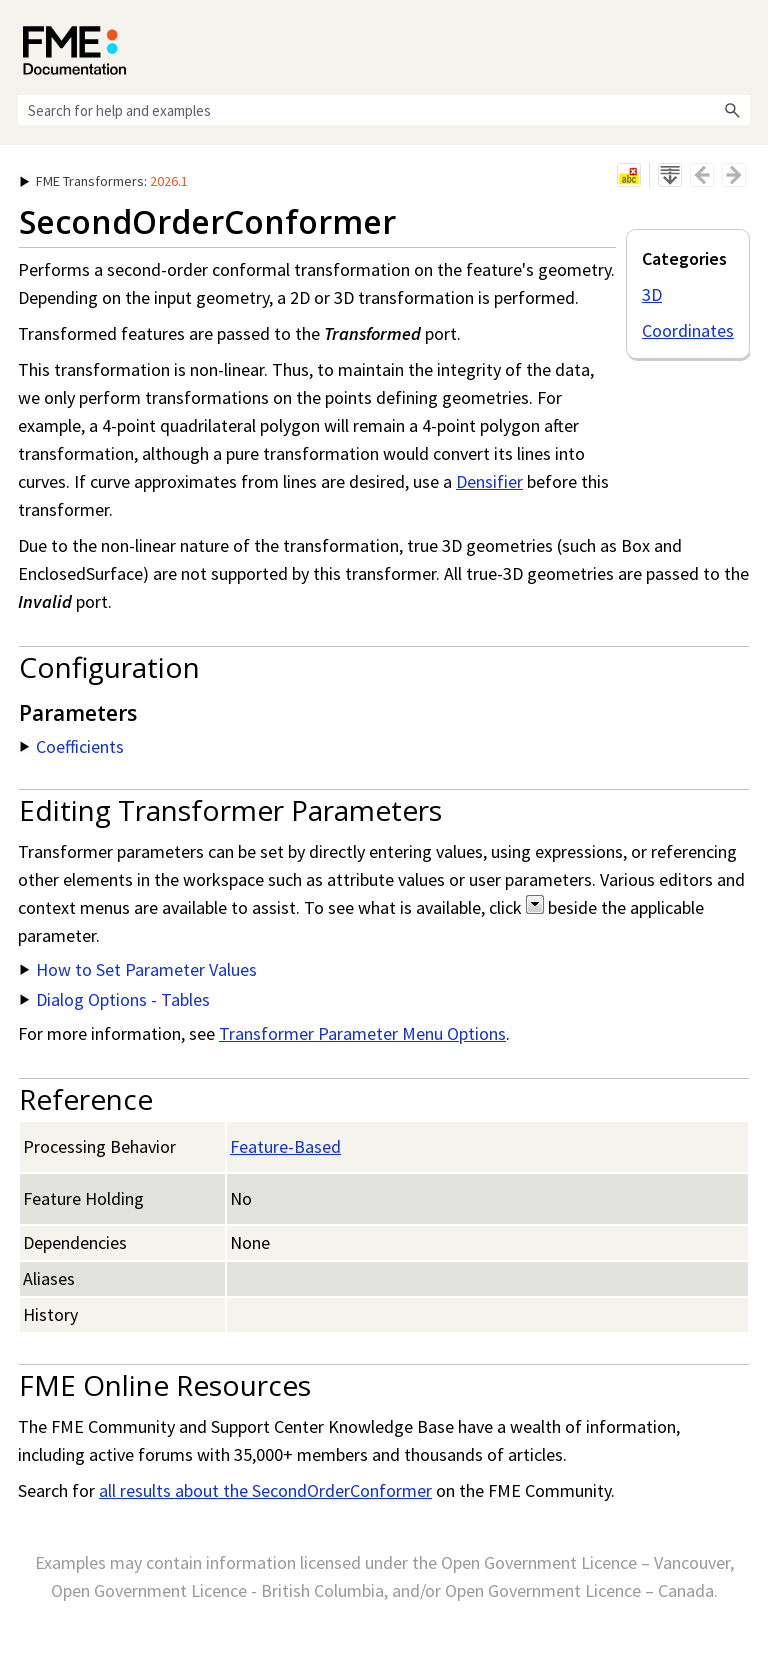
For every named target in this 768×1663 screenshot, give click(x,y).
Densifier (489, 481)
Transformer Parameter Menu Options (362, 1033)
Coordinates (688, 330)
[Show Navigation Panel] (739, 45)
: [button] (104, 181)
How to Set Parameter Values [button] (138, 969)
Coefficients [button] (72, 746)
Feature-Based (285, 1146)
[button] (732, 110)
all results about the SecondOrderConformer (265, 1490)
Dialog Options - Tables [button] (115, 999)
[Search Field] (384, 110)
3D (652, 294)
